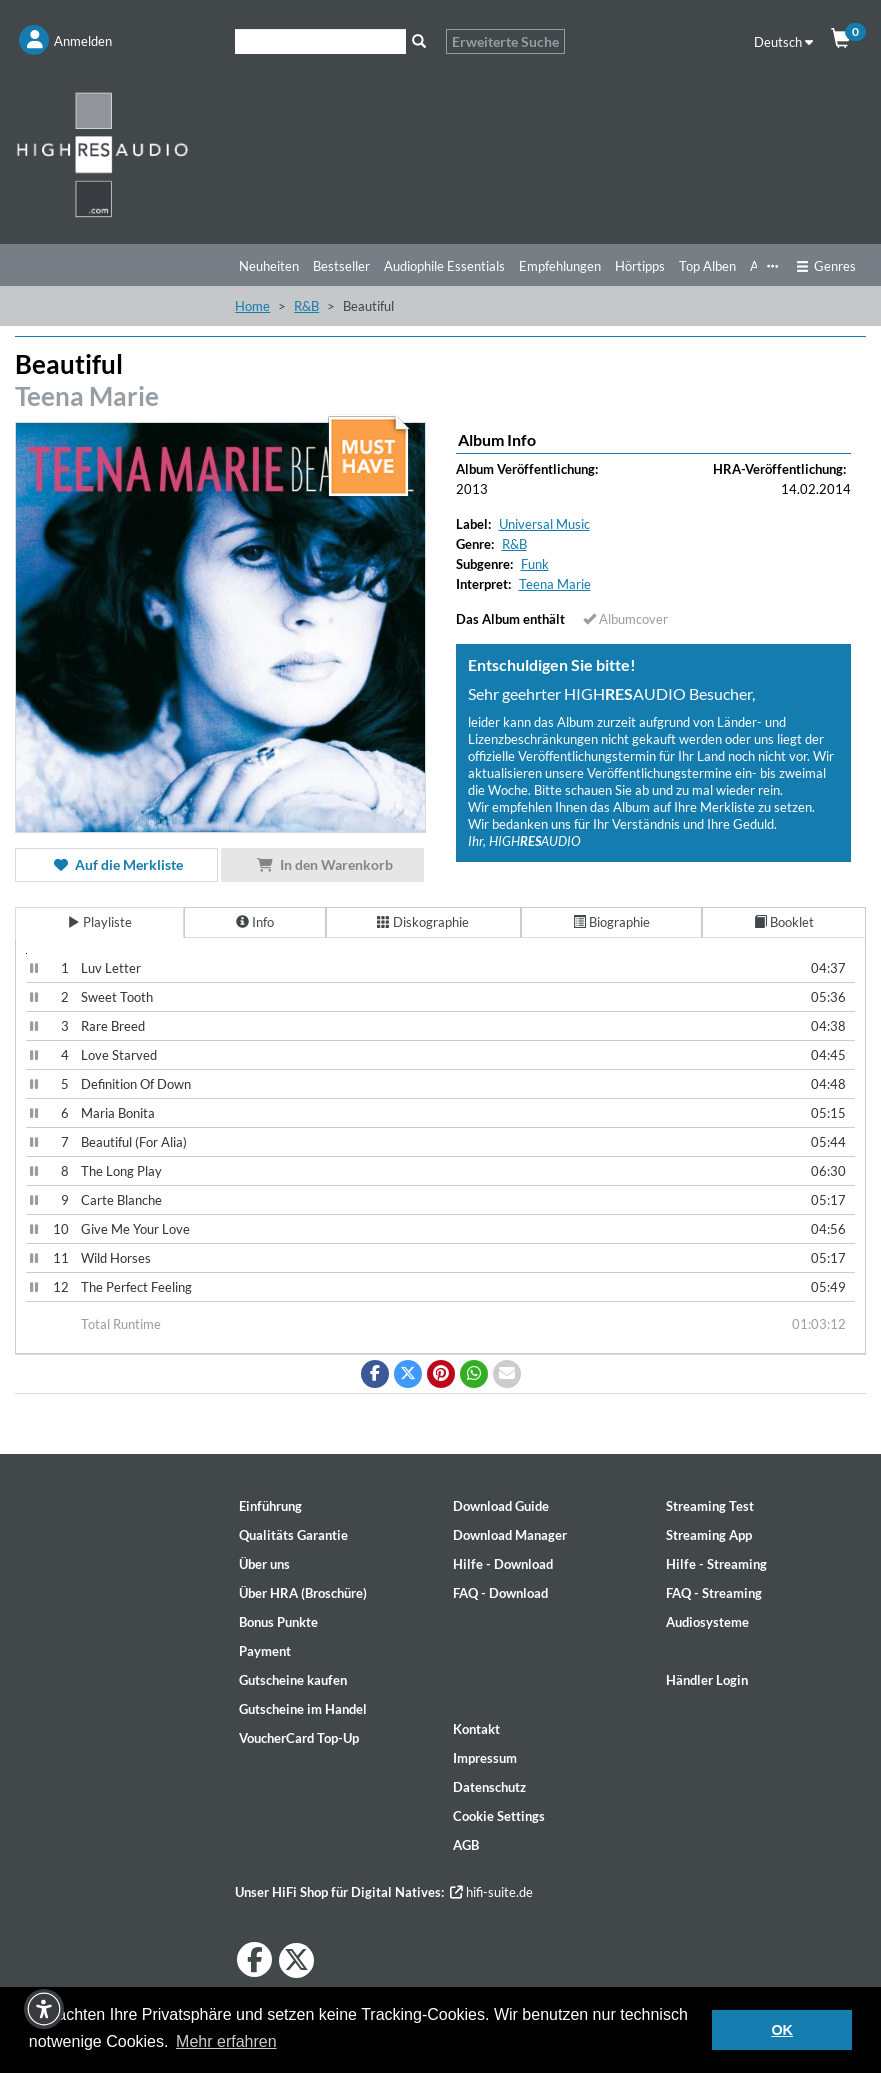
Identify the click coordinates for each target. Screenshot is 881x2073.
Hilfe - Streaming (716, 1564)
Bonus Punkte (278, 1622)
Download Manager (510, 1535)
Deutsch (783, 42)
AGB (466, 1845)
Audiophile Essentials (444, 266)
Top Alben (707, 266)
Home (252, 306)
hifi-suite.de (491, 1892)
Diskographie (423, 922)
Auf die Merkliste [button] (116, 864)
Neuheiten (269, 266)
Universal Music (544, 524)
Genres (826, 266)
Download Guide (501, 1506)
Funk (535, 564)
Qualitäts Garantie (293, 1535)
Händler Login (707, 1680)
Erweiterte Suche (505, 41)
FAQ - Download (500, 1593)
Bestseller (341, 266)
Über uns (264, 1564)
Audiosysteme (707, 1622)
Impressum (485, 1758)
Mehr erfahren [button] (226, 2041)
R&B (306, 306)
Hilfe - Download (503, 1564)
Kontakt (476, 1729)
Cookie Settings (499, 1816)
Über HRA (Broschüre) (303, 1593)
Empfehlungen (560, 266)
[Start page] (110, 154)
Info (255, 922)
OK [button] (782, 2030)
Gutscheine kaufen (293, 1680)
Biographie (611, 922)
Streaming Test (710, 1506)
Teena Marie (87, 396)
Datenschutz (489, 1787)
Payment (265, 1651)
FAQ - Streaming (714, 1593)
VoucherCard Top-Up (299, 1738)
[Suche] (320, 41)
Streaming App (709, 1535)
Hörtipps (640, 266)
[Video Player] (26, 953)
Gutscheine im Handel (303, 1709)
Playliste (99, 922)
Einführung (270, 1506)
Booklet (784, 922)
